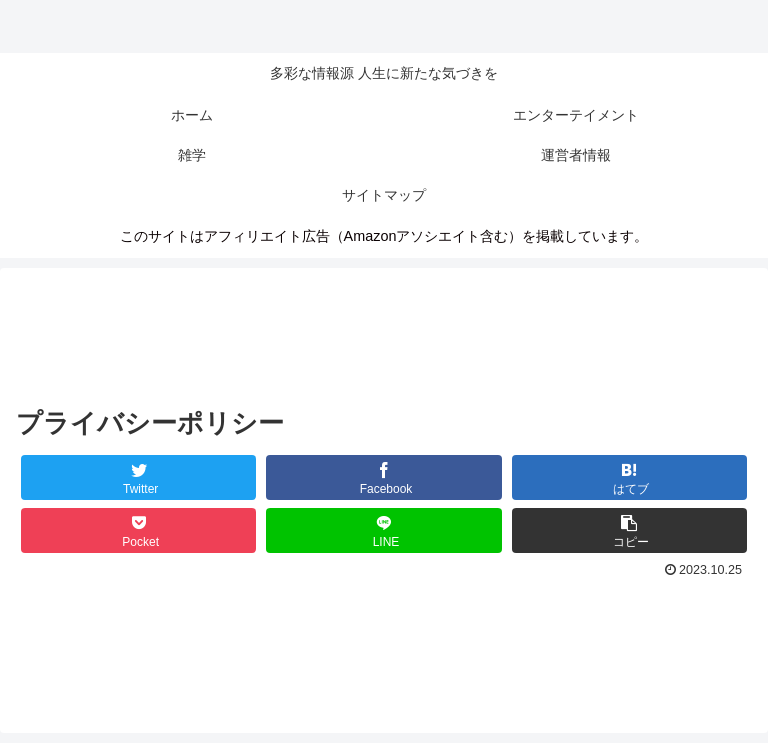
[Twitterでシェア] (139, 477)
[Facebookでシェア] (384, 477)
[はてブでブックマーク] (630, 477)
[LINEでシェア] (384, 530)
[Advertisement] (384, 329)
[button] (630, 530)
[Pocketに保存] (139, 530)
